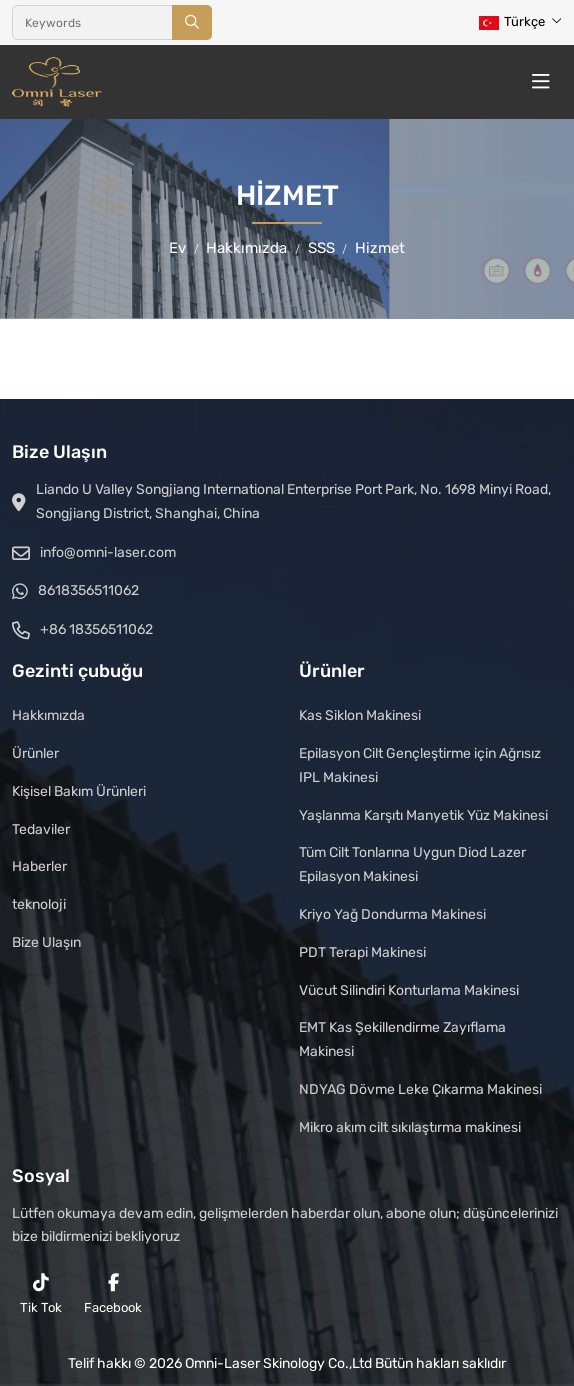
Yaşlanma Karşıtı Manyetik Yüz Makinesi (423, 815)
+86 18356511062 (96, 629)
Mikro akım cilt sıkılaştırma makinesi (410, 1127)
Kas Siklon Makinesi (360, 715)
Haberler (39, 866)
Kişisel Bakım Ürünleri (79, 791)
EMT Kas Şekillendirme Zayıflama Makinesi (402, 1039)
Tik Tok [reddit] (41, 1294)
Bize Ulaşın (46, 942)
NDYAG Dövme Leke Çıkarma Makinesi (420, 1089)
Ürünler (35, 753)
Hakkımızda (48, 715)
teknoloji (39, 904)
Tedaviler (41, 829)
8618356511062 (88, 590)
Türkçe (512, 21)
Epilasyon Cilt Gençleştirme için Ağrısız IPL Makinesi (420, 765)
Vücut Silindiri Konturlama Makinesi (409, 990)
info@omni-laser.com (108, 552)
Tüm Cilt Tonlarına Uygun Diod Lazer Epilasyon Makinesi (412, 864)
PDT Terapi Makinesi (362, 952)
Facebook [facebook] (113, 1294)
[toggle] (541, 82)
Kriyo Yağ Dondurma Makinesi (392, 914)
